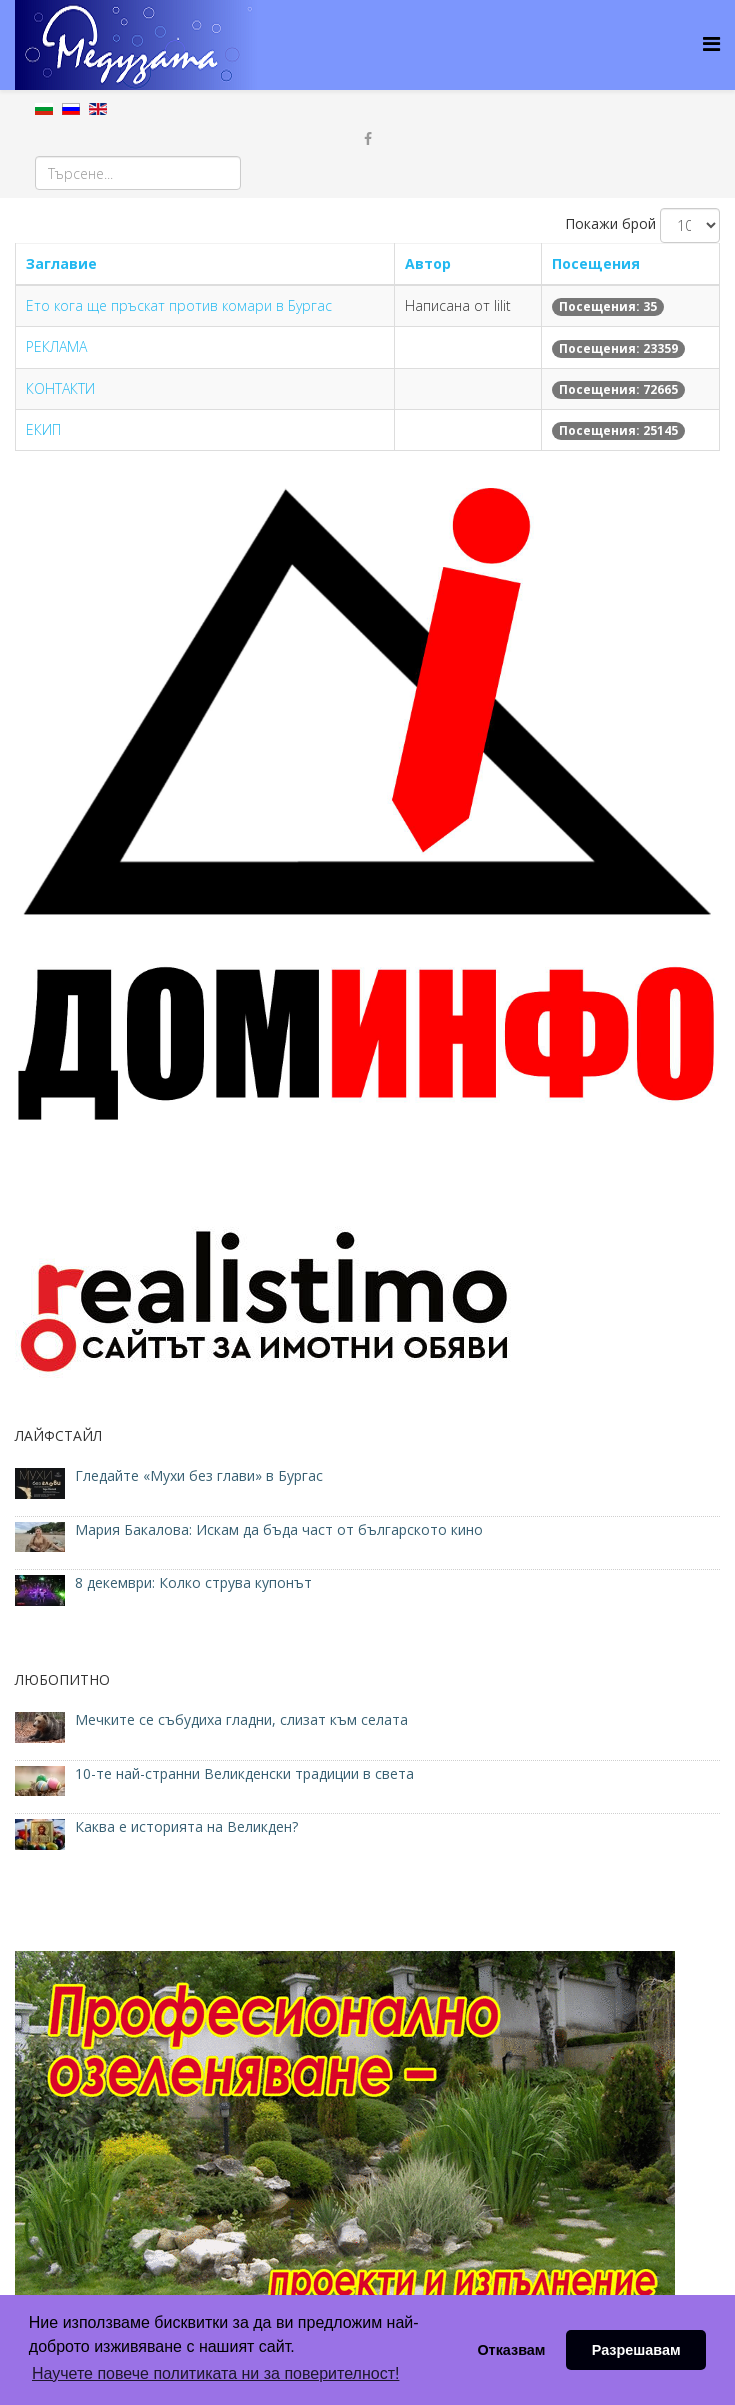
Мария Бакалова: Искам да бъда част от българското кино (281, 1529)
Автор (428, 263)
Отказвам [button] (511, 2350)
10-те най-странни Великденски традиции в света (244, 1773)
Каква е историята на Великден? (186, 1826)
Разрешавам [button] (636, 2350)
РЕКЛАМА (56, 346)
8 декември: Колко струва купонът (193, 1582)
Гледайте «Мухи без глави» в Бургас (199, 1475)
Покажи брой (610, 223)
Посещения (596, 263)
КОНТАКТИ (60, 388)
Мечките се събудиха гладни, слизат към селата (241, 1719)
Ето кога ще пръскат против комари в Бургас (179, 305)
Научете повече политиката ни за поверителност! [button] (215, 2373)
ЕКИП (43, 429)
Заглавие (61, 263)
